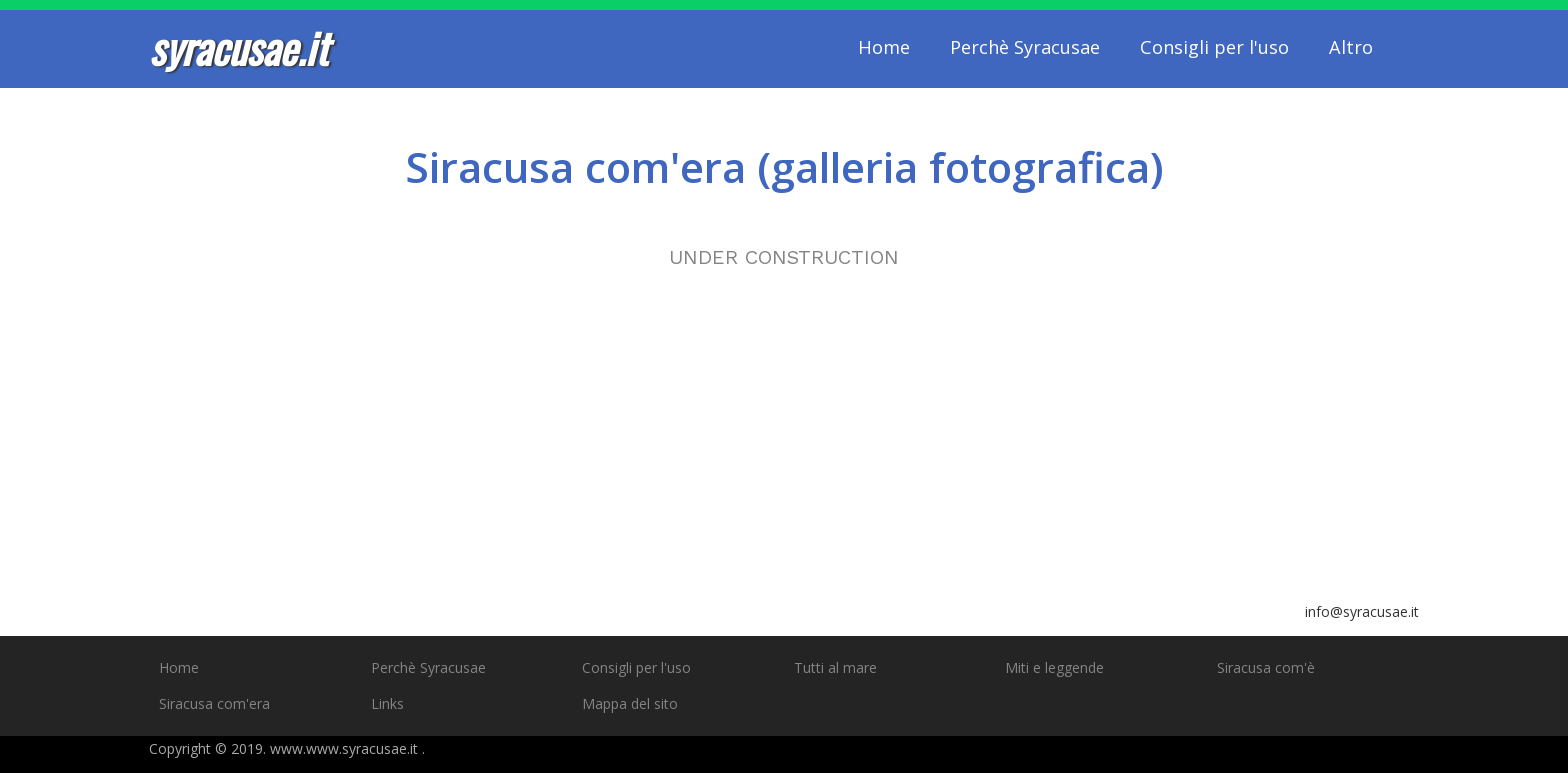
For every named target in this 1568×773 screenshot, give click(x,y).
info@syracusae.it (1362, 611)
